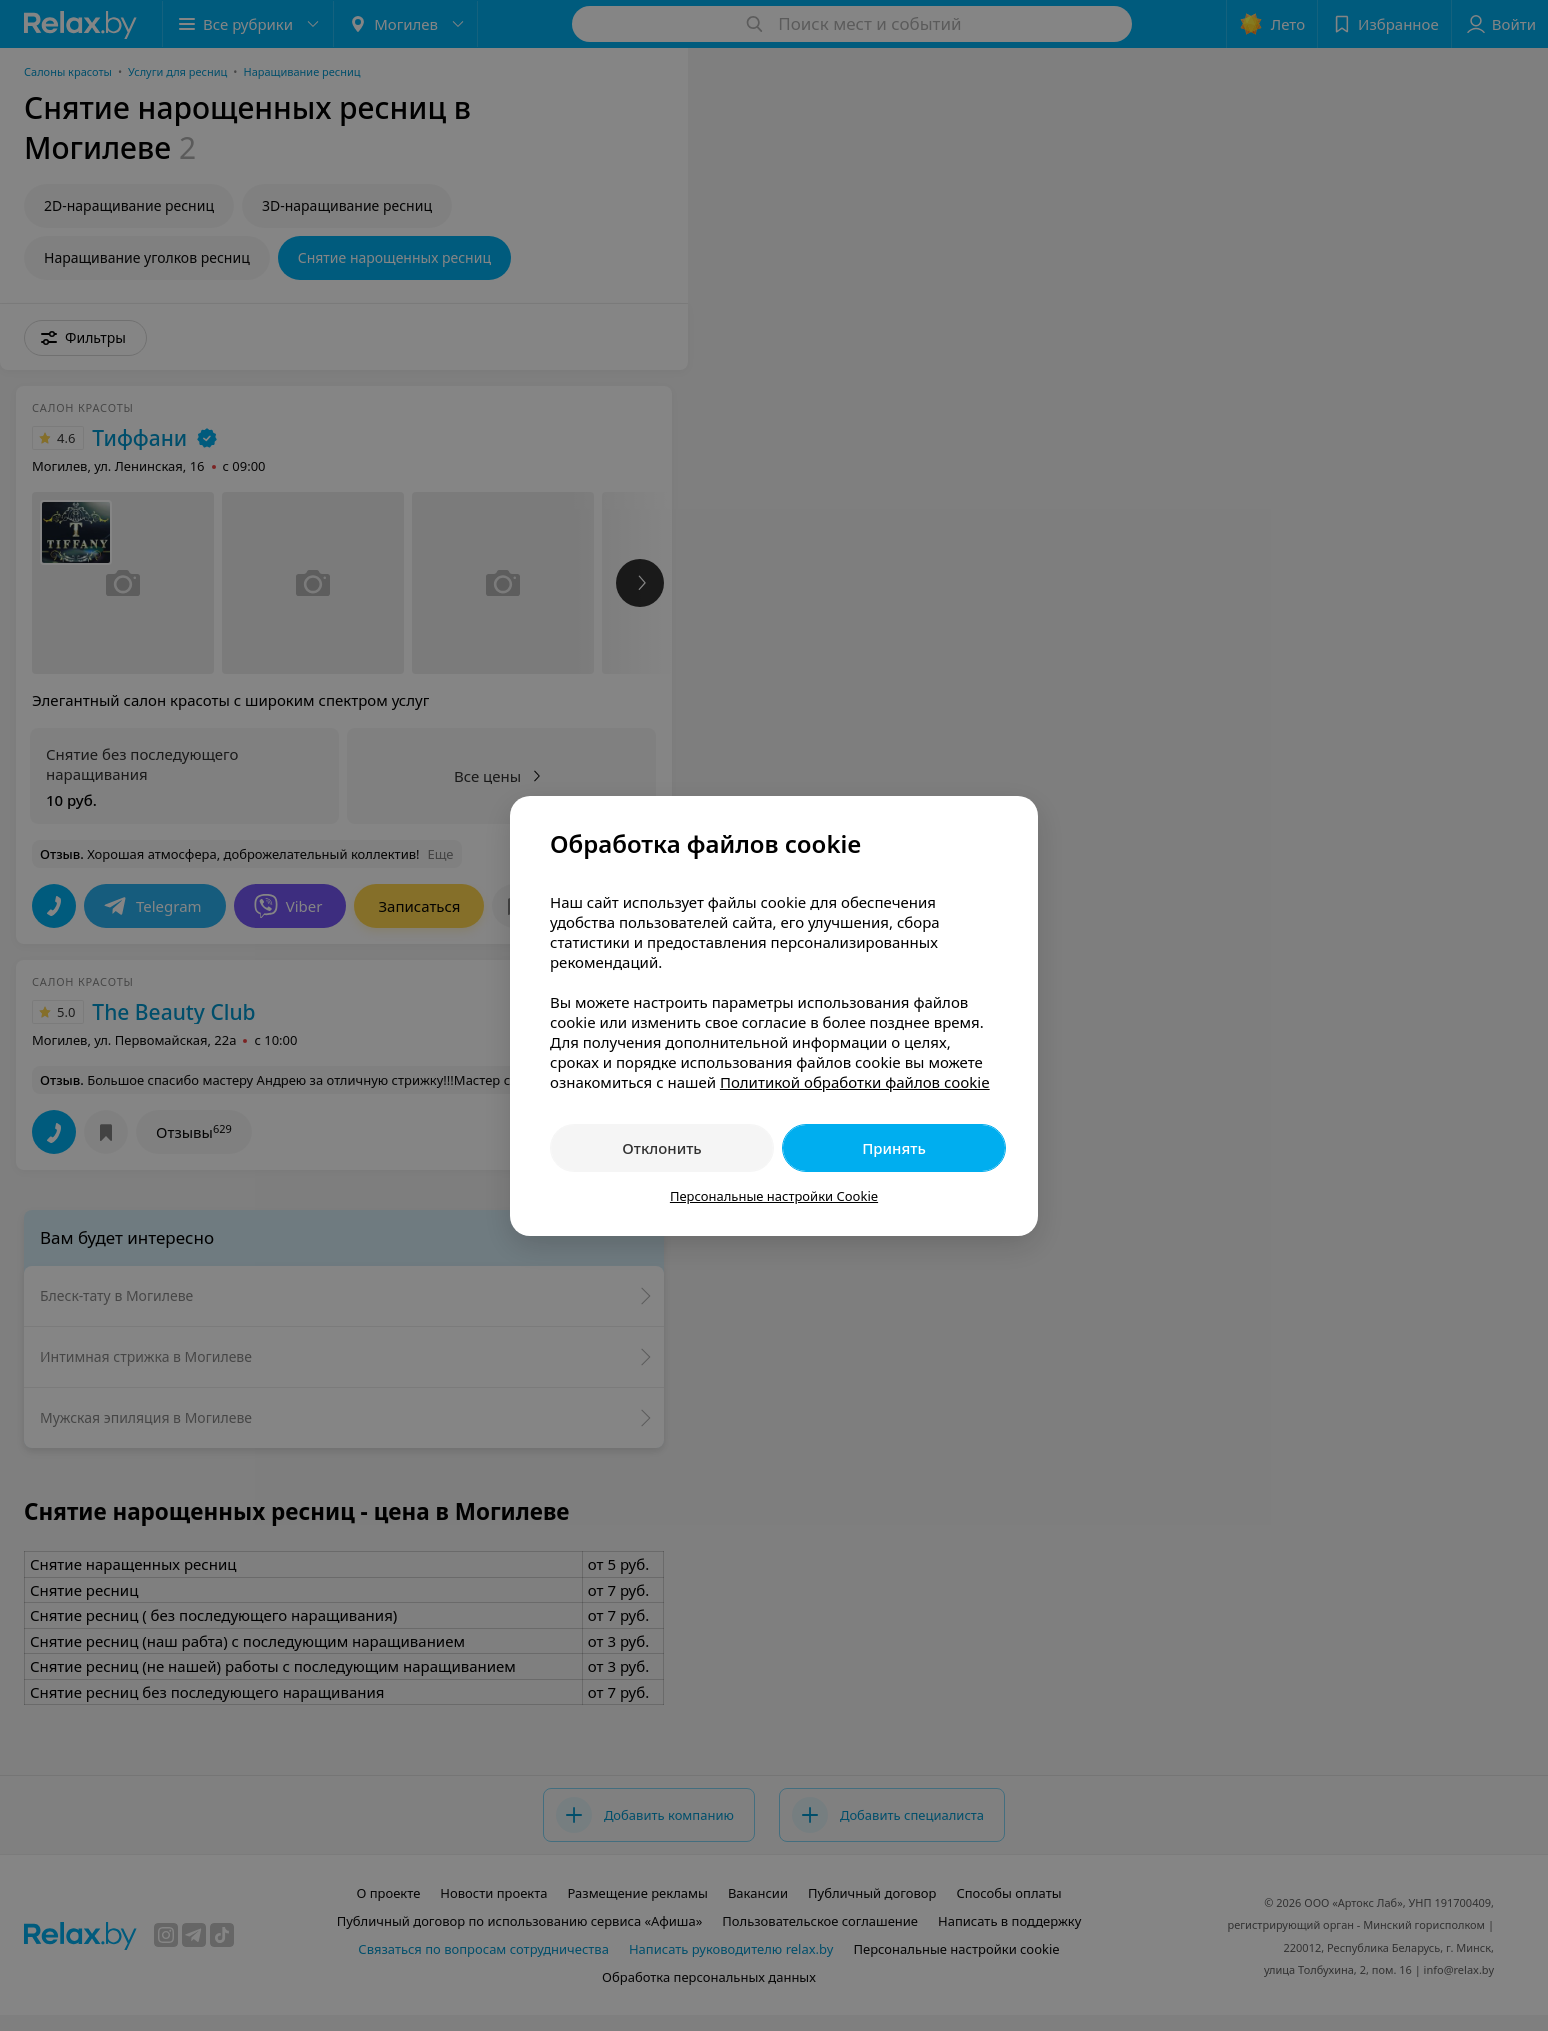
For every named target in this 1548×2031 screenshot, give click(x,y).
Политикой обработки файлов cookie (855, 1082)
